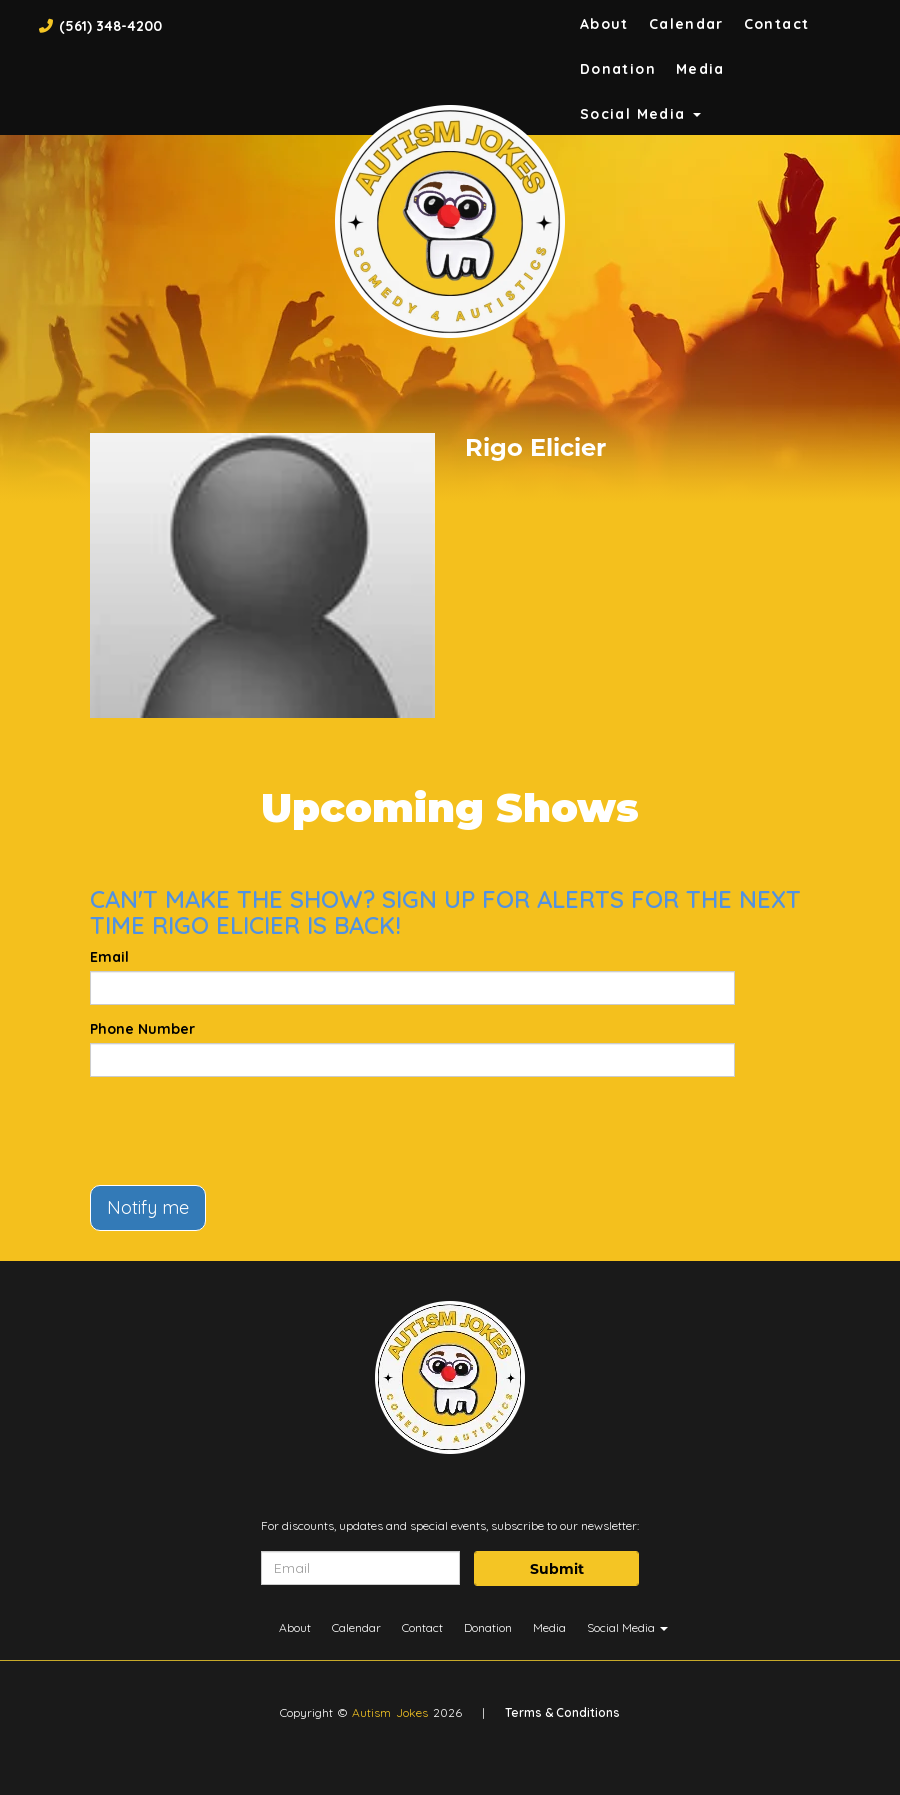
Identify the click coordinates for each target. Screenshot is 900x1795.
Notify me (148, 1207)
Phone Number (142, 1029)
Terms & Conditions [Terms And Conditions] (562, 1712)
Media (700, 69)
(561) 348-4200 (110, 26)
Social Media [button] (640, 114)
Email (109, 957)
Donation (618, 69)
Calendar (686, 24)
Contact (777, 24)
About (604, 24)
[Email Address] (360, 1568)
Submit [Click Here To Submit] (557, 1569)
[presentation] (242, 1131)
